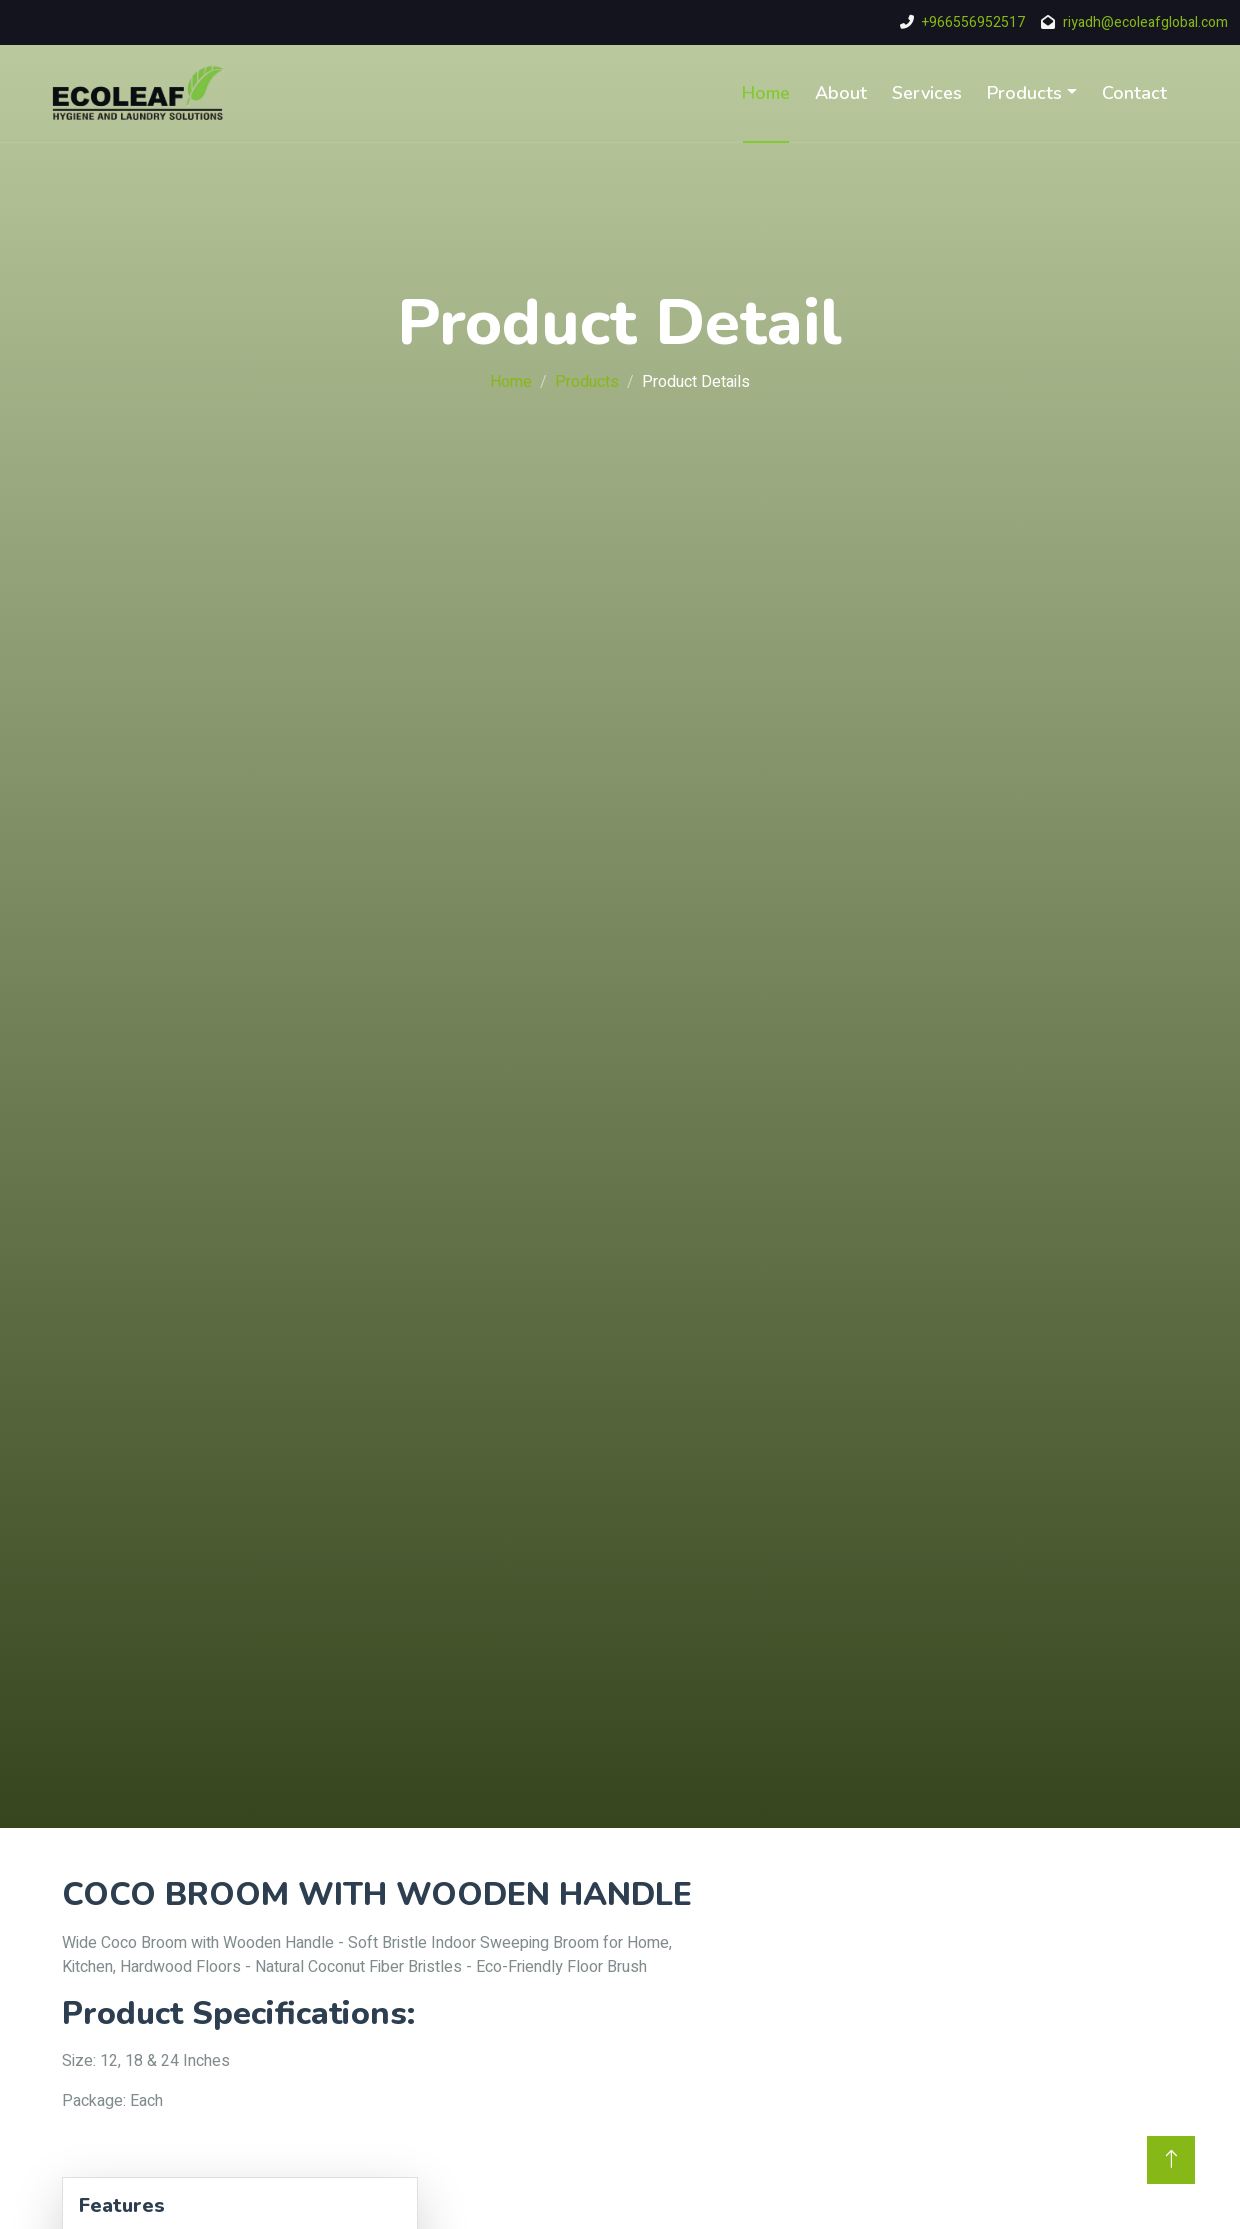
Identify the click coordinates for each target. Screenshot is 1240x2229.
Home (766, 93)
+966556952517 (973, 22)
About (841, 93)
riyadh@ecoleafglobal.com (1145, 22)
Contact (1134, 93)
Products (1024, 93)
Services (927, 93)
